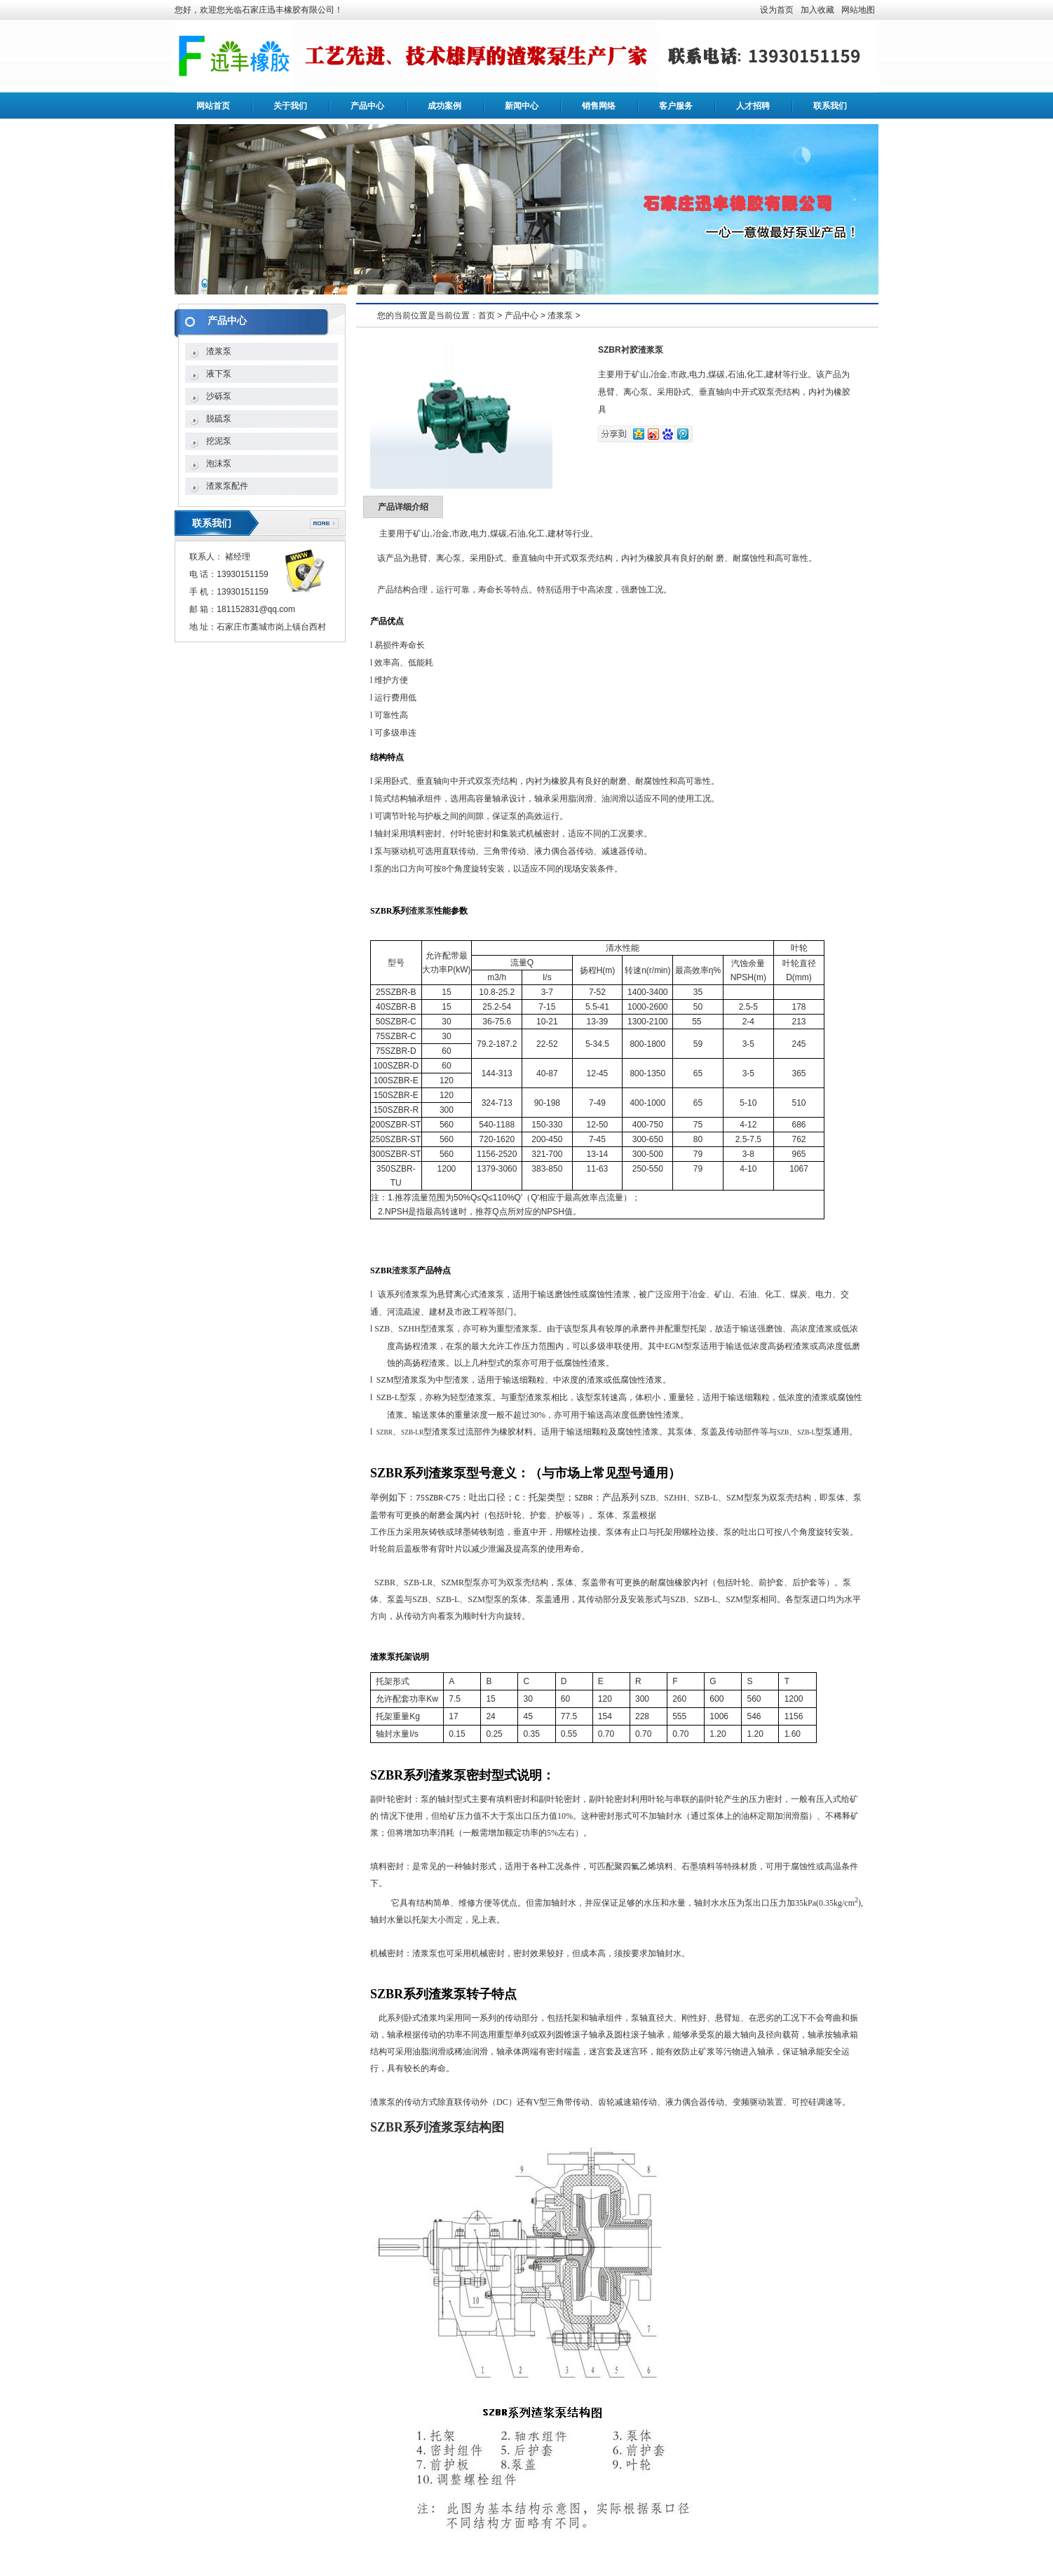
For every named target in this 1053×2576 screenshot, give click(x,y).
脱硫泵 (218, 418)
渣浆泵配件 (227, 486)
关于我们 (290, 106)
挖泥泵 (218, 441)
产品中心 (367, 106)
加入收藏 (817, 10)
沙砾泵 (218, 396)
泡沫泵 (218, 463)
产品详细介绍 (403, 507)
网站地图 (858, 10)
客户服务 (676, 106)
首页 (486, 315)
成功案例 (444, 106)
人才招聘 (753, 106)
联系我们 (830, 106)
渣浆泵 (218, 351)
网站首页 (213, 106)
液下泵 (218, 374)
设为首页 (777, 10)
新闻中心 (521, 106)
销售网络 (599, 106)
